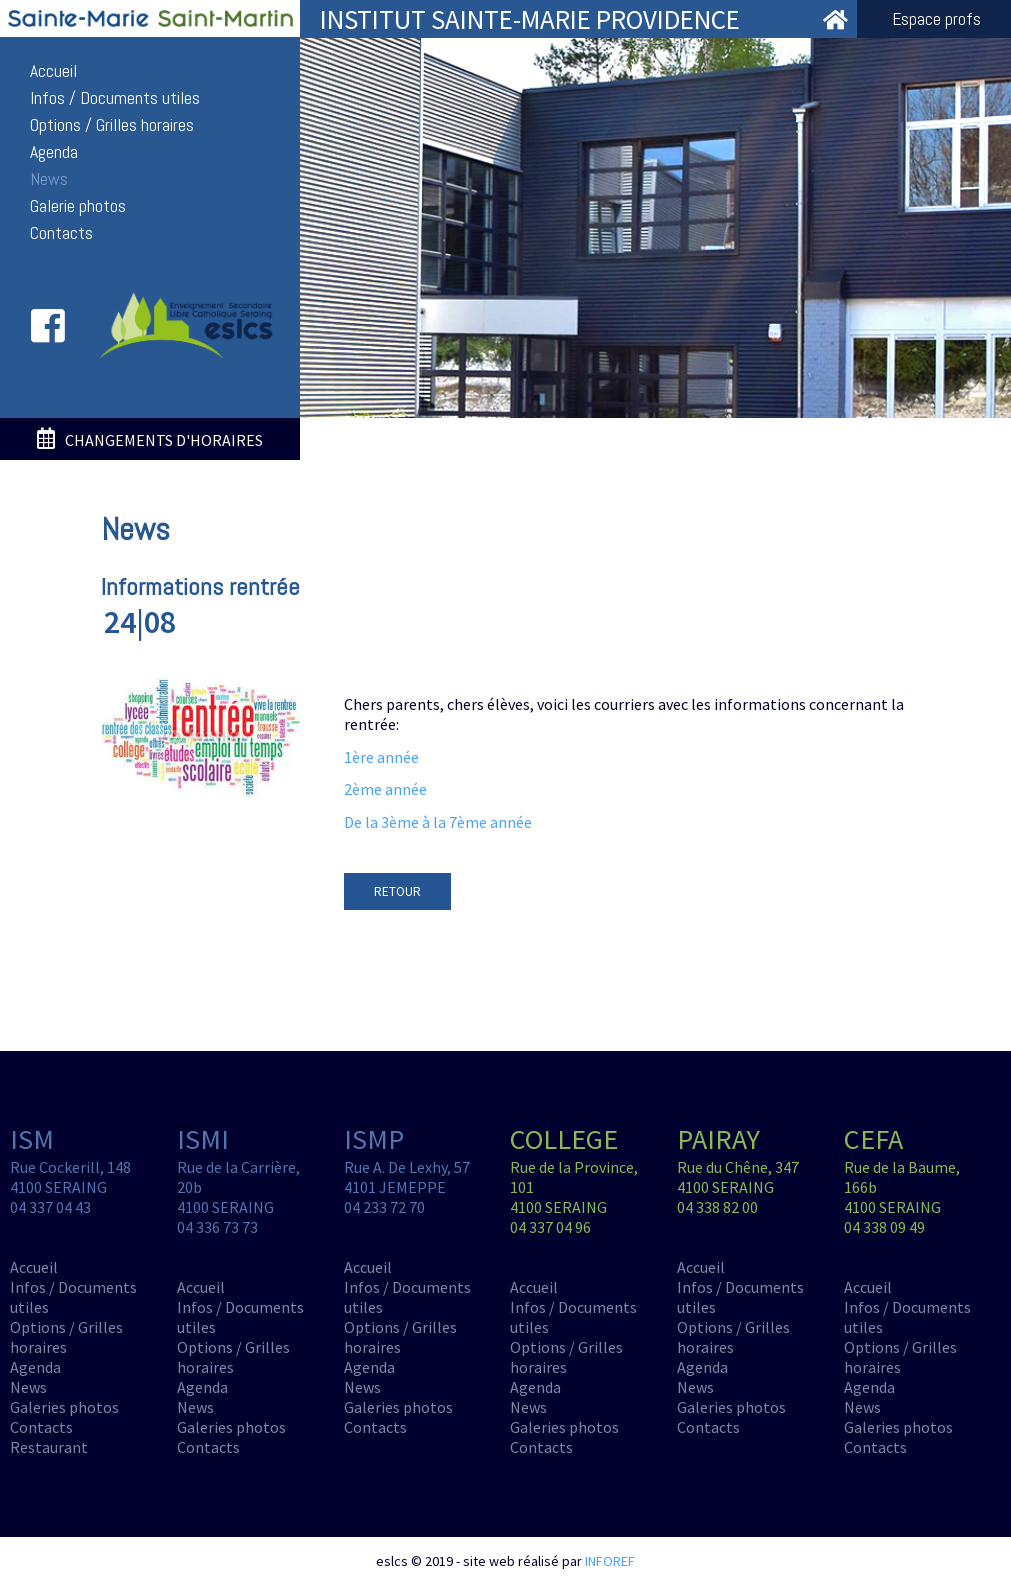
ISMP (374, 1139)
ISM (32, 1139)
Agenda (54, 152)
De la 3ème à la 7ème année (438, 822)
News (49, 179)
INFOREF (610, 1561)
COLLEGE (564, 1139)
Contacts (61, 233)
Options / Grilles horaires (112, 125)
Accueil (53, 71)
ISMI (203, 1139)
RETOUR (397, 891)
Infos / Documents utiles (115, 98)
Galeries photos (64, 1407)
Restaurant (49, 1447)
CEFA (873, 1139)
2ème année (385, 789)
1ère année (381, 757)
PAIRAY (718, 1139)
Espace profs (936, 19)
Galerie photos (78, 206)
